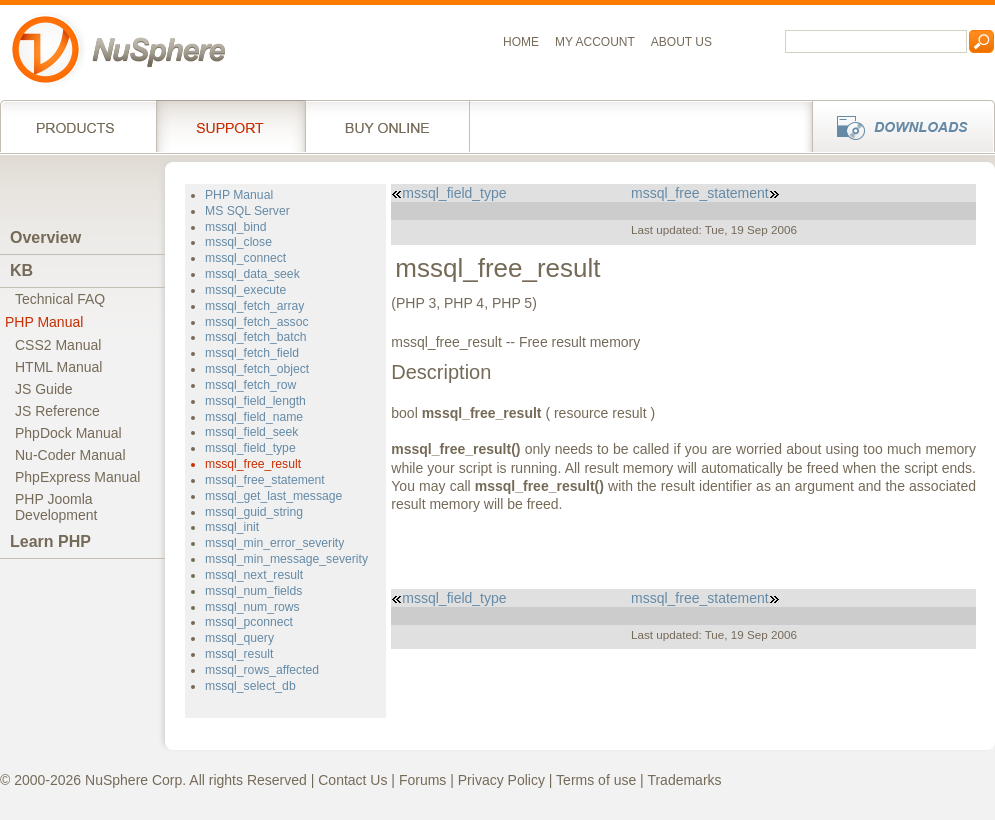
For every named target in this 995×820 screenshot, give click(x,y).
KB (21, 270)
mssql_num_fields (253, 591)
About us (681, 42)
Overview (45, 237)
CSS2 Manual (58, 345)
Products (78, 126)
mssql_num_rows (252, 607)
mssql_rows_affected (262, 670)
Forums (422, 780)
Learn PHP (50, 541)
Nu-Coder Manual (70, 455)
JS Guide (44, 389)
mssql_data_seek (252, 274)
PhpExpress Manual (77, 477)
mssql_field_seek (251, 432)
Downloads (897, 126)
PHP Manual (44, 322)
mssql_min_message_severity (286, 559)
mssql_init (232, 527)
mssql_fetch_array (254, 306)
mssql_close (238, 242)
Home (521, 42)
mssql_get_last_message (273, 496)
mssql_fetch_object (257, 369)
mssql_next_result (254, 575)
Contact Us (352, 780)
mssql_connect (245, 258)
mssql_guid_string (254, 512)
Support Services (230, 126)
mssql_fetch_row (250, 385)
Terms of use (596, 780)
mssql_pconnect (249, 622)
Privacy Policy (501, 780)
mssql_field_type (250, 448)
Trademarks (684, 780)
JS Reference (57, 411)
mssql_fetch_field (252, 353)
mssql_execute (245, 290)
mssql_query (239, 638)
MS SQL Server (247, 211)
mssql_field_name (254, 417)
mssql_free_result (253, 464)
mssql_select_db (250, 686)
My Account (595, 42)
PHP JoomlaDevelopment (56, 507)
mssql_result (239, 654)
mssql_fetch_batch (256, 337)
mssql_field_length (255, 401)
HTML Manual (58, 367)
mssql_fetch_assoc (257, 322)
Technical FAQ (60, 299)
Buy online (387, 126)
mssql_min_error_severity (274, 543)
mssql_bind (236, 227)
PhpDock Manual (68, 433)
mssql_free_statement (265, 480)
